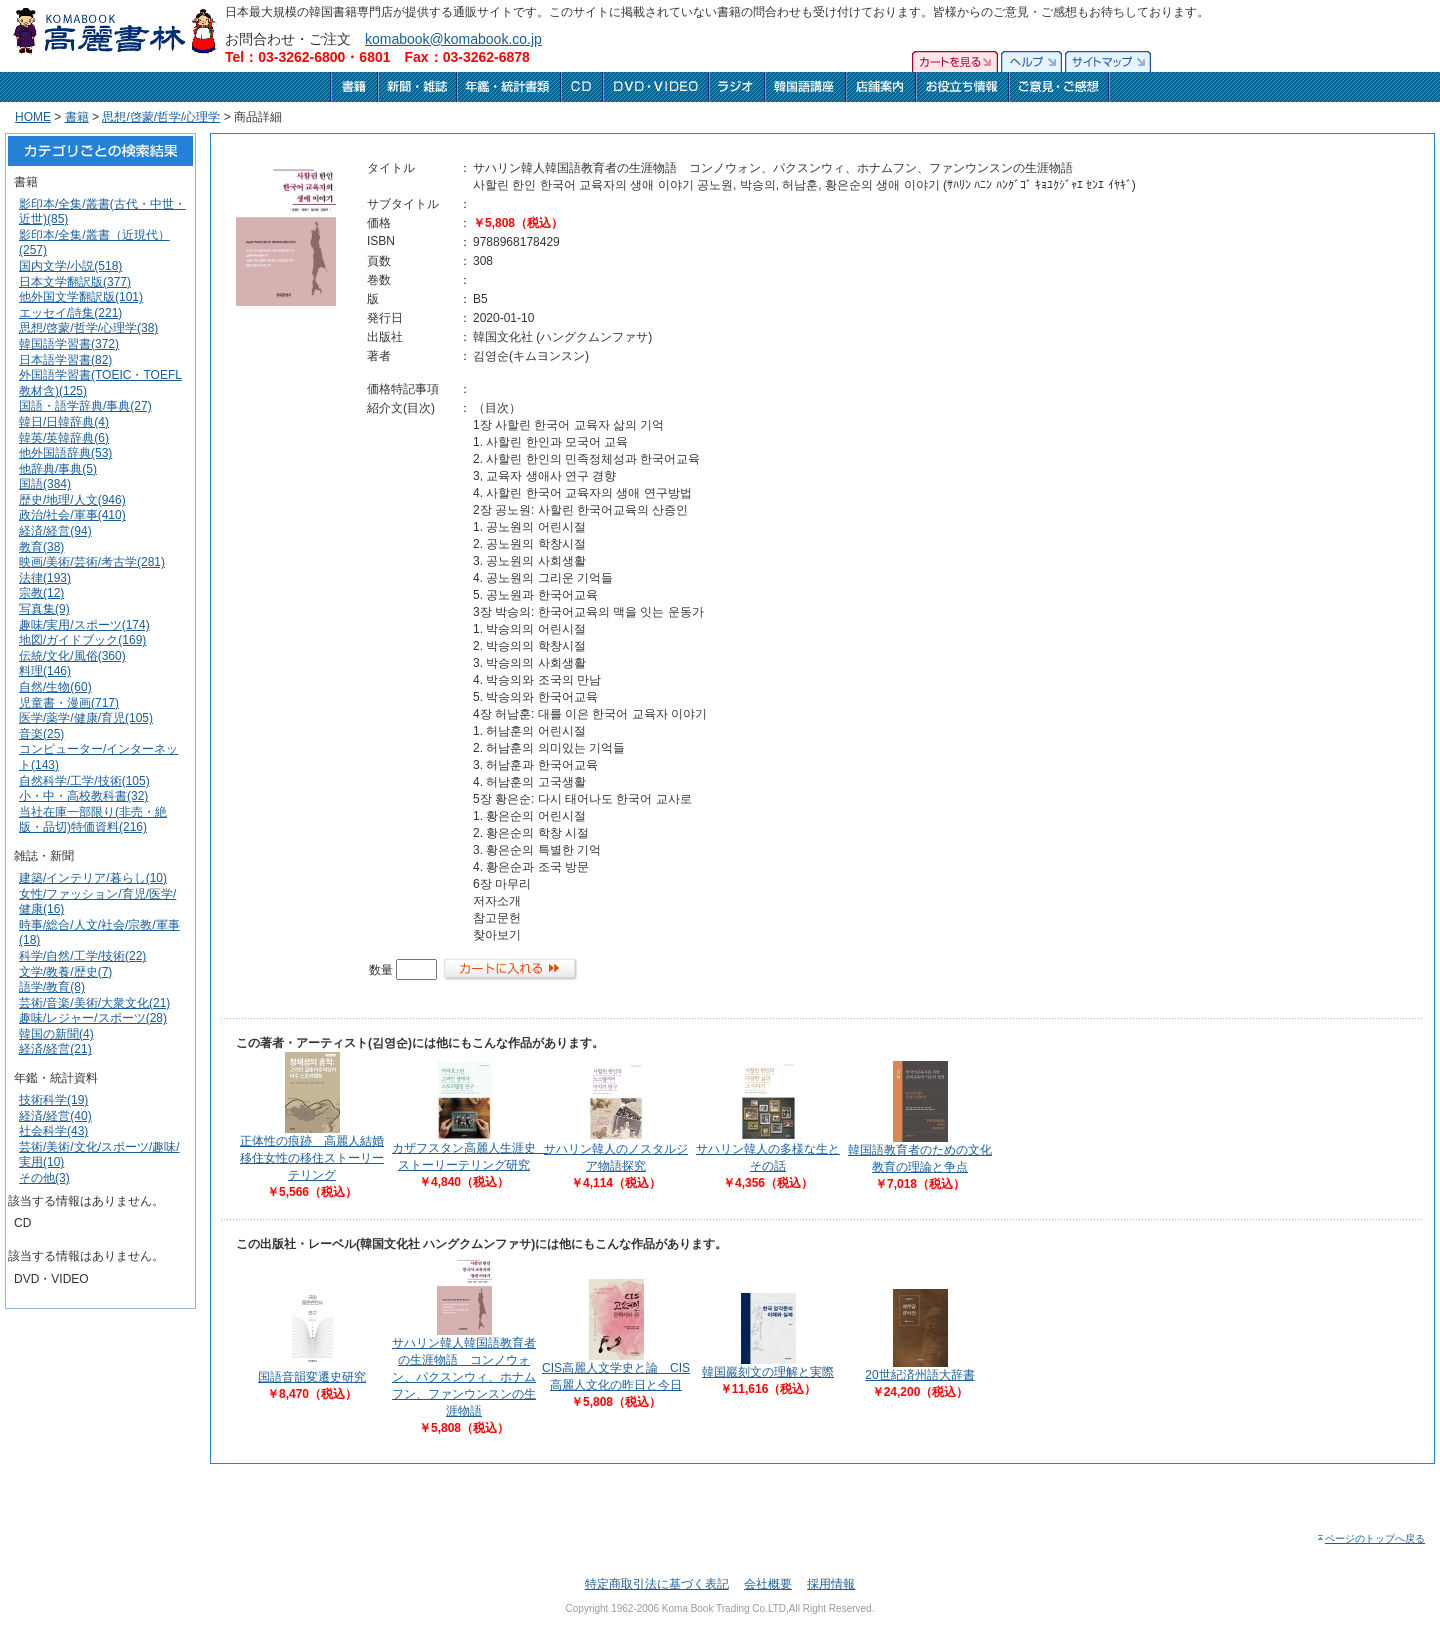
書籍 (77, 117)
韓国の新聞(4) (56, 1034)
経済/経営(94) (55, 531)
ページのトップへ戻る (1370, 1538)
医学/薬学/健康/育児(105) (86, 718)
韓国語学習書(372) (69, 344)
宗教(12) (41, 593)
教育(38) (41, 547)
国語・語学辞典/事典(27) (85, 406)
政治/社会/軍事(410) (72, 515)
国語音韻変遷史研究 (312, 1377)
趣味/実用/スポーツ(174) (84, 625)
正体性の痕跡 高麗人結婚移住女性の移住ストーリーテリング (312, 1158)
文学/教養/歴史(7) (65, 972)
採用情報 (831, 1584)
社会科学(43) (53, 1131)
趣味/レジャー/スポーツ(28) (93, 1018)
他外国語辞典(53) (65, 453)
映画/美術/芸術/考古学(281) (92, 562)
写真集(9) (44, 609)
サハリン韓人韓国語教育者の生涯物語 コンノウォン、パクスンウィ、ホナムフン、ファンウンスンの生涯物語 (464, 1377)
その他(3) (44, 1178)
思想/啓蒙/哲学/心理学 (161, 117)
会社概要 (768, 1584)
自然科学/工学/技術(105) (84, 781)
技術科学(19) (53, 1100)
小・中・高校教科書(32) (83, 796)
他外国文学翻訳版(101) (81, 297)
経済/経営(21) (55, 1049)
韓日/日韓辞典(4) (64, 422)
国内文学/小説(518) (70, 266)
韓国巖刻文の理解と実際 (768, 1372)
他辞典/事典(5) (58, 469)
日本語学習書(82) (65, 360)
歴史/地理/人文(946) (72, 500)
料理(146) (45, 671)
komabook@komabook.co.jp (453, 39)
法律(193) (45, 578)
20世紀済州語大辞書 (919, 1375)
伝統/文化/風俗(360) (72, 656)
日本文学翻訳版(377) (75, 282)
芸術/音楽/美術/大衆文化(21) (94, 1003)
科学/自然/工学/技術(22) (82, 956)
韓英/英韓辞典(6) (64, 438)
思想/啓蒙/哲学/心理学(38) (88, 328)
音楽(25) (41, 734)
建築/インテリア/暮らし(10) (93, 878)
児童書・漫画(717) (69, 703)
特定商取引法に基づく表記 (657, 1584)
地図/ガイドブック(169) (82, 640)
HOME (33, 117)
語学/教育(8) (52, 987)
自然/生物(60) (55, 687)
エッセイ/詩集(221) (70, 313)
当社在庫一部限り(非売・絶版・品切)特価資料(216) (93, 820)
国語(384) (45, 484)
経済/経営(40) (55, 1116)
